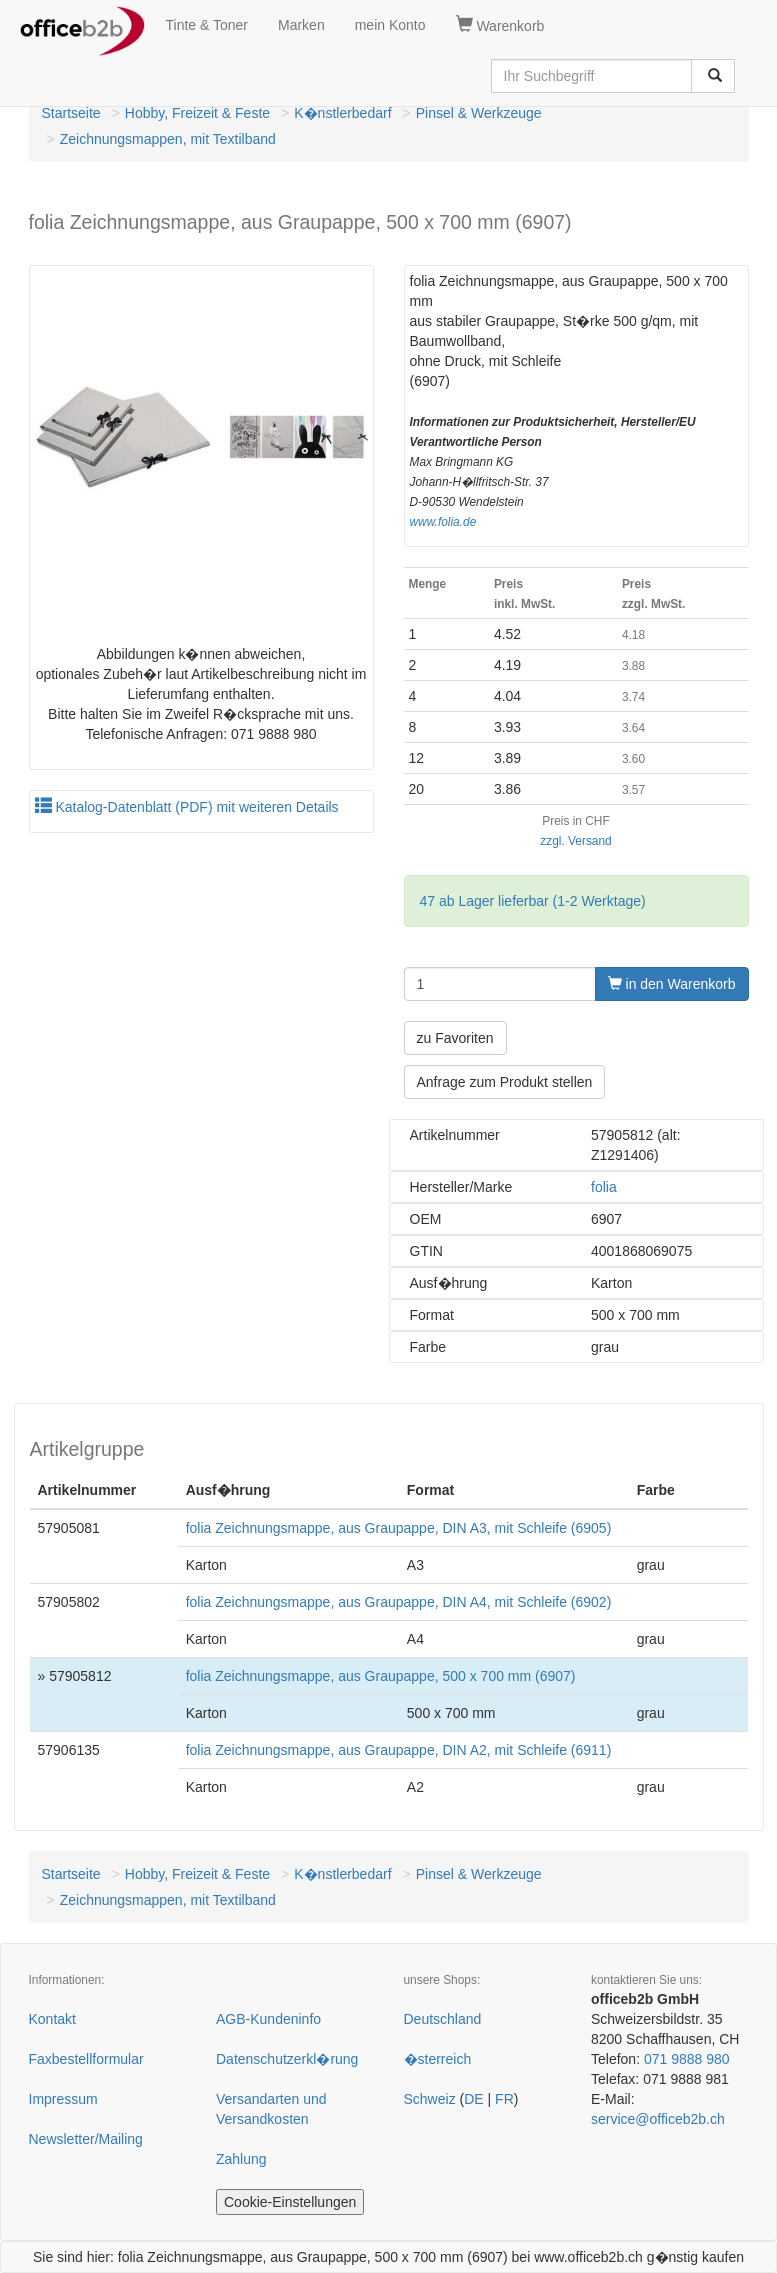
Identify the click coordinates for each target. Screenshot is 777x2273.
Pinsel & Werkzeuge (479, 113)
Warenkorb (500, 25)
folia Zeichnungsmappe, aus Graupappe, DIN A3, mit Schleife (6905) (399, 1528)
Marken (301, 25)
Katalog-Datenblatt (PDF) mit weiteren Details (187, 807)
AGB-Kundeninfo (268, 2019)
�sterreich (438, 2059)
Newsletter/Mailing (86, 2139)
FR (504, 2099)
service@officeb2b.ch (658, 2119)
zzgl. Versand (575, 841)
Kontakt (52, 2019)
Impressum (63, 2099)
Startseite (71, 113)
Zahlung (241, 2159)
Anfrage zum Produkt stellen (505, 1082)
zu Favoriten (455, 1038)
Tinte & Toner (207, 25)
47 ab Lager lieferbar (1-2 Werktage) (533, 901)
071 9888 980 (687, 2059)
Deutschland (443, 2019)
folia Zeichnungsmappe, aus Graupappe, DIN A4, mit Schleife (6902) (399, 1602)
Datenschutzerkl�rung (287, 2059)
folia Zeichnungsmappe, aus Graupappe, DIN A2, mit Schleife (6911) (399, 1750)
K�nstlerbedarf (342, 113)
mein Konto (390, 25)
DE (473, 2099)
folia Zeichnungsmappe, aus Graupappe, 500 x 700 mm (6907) (381, 1676)
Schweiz (430, 2099)
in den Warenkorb (672, 984)
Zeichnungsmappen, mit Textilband (168, 139)
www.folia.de (443, 522)
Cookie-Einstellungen (290, 2202)
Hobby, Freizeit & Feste (197, 113)
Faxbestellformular (86, 2059)
